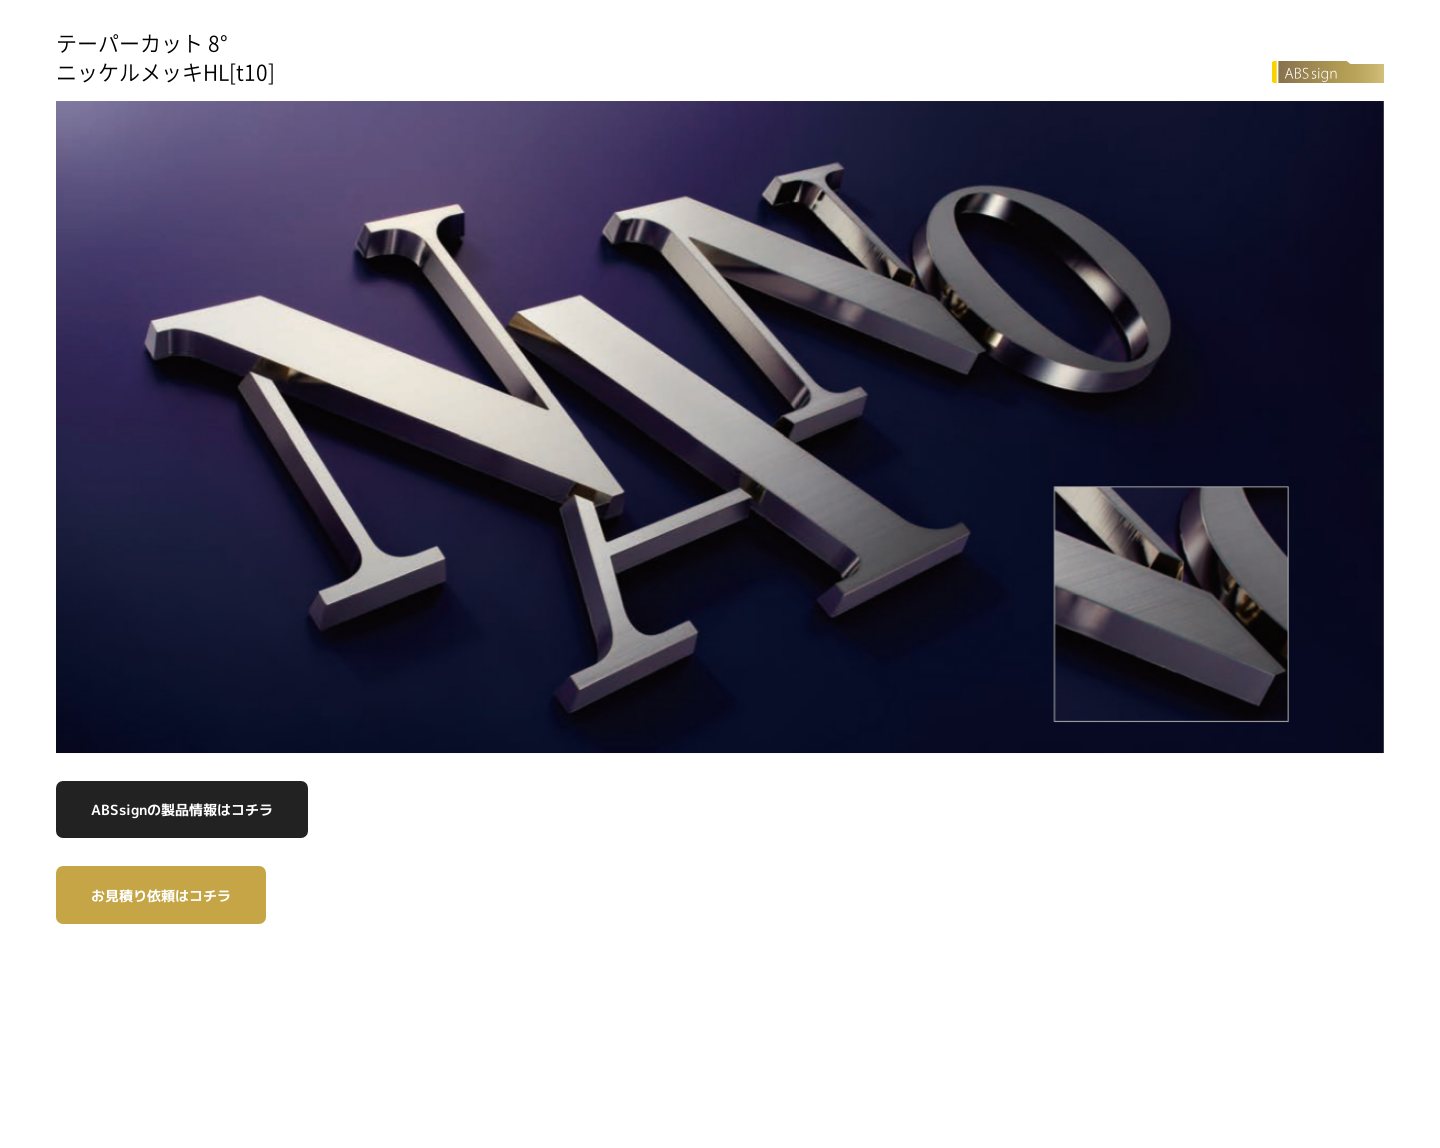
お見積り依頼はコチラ (161, 895)
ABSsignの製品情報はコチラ (182, 809)
